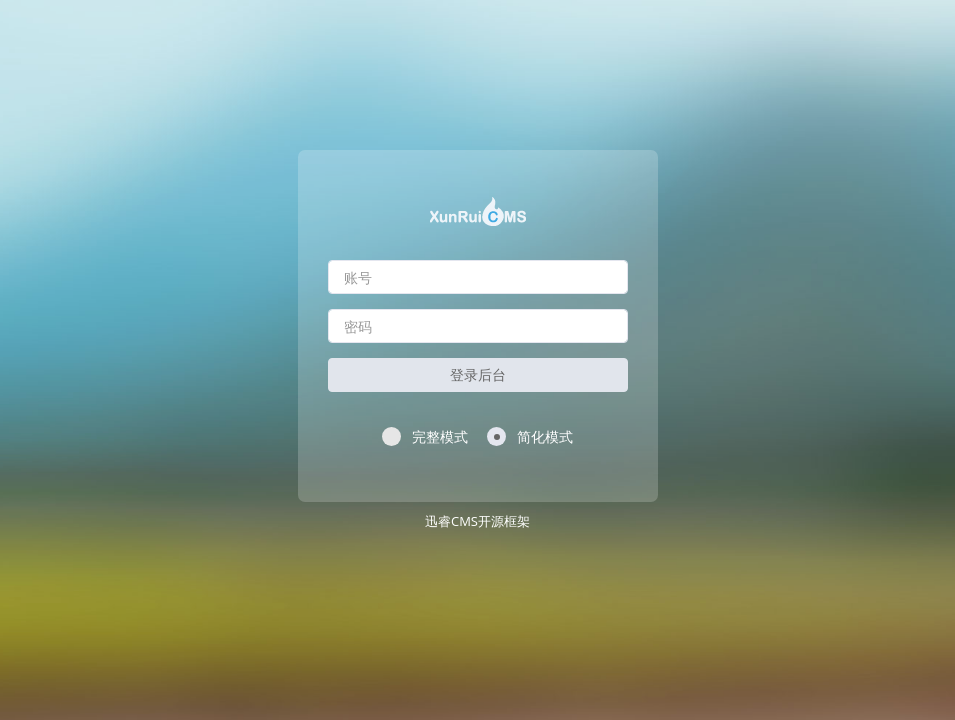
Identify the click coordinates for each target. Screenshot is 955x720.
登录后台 (478, 374)
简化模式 (530, 436)
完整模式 (425, 436)
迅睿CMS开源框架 (477, 521)
